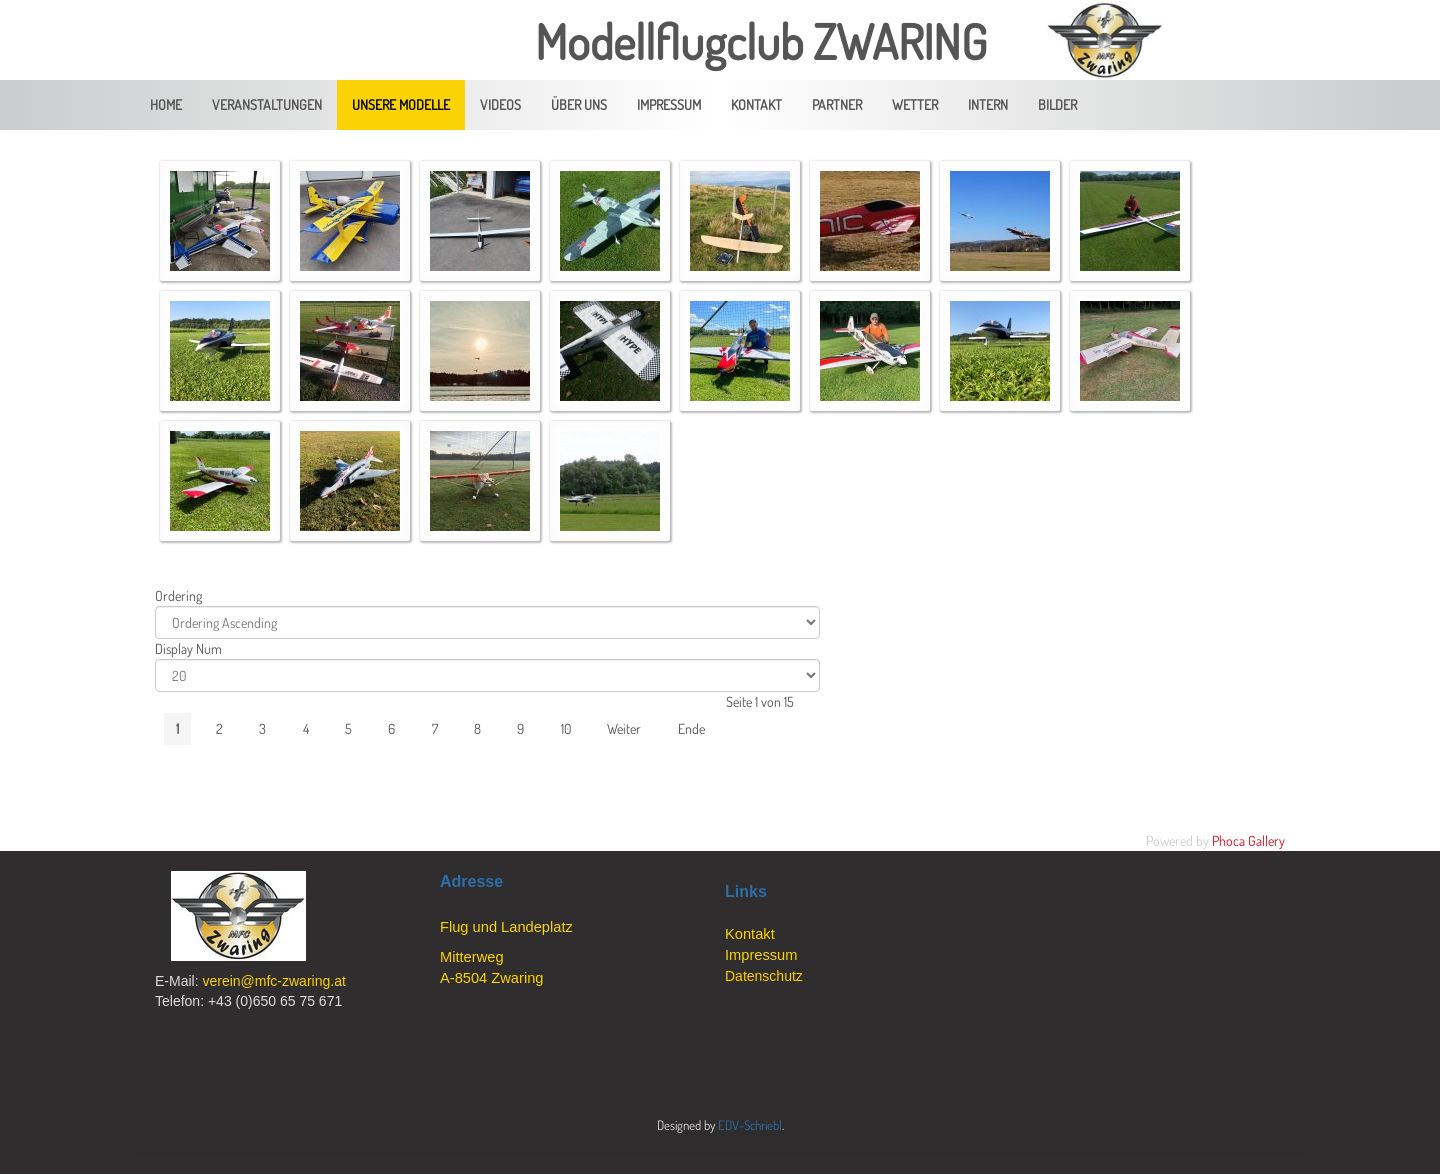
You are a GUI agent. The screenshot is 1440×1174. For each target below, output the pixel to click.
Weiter (624, 728)
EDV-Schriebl (750, 1125)
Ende (691, 728)
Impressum (761, 955)
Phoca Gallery (1248, 840)
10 (566, 728)
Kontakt (750, 934)
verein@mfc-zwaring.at (273, 981)
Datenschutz (764, 976)
